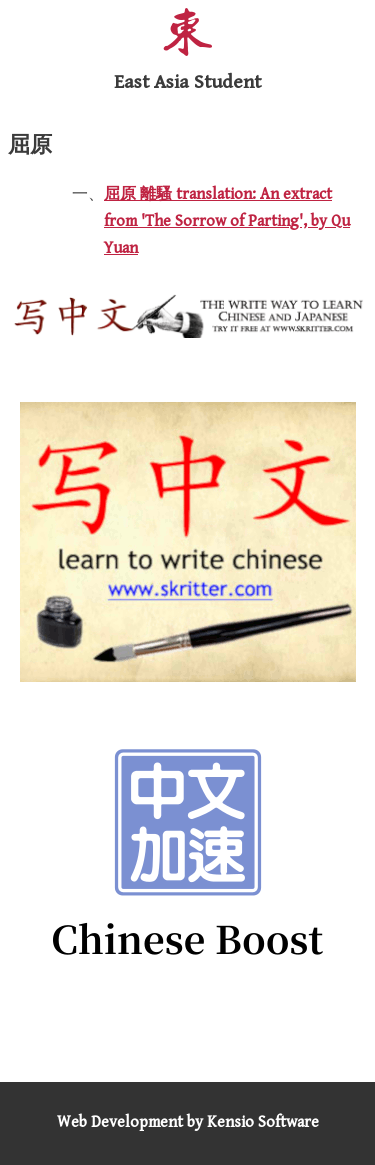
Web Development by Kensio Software (188, 1122)
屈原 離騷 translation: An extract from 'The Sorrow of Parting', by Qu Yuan (227, 221)
